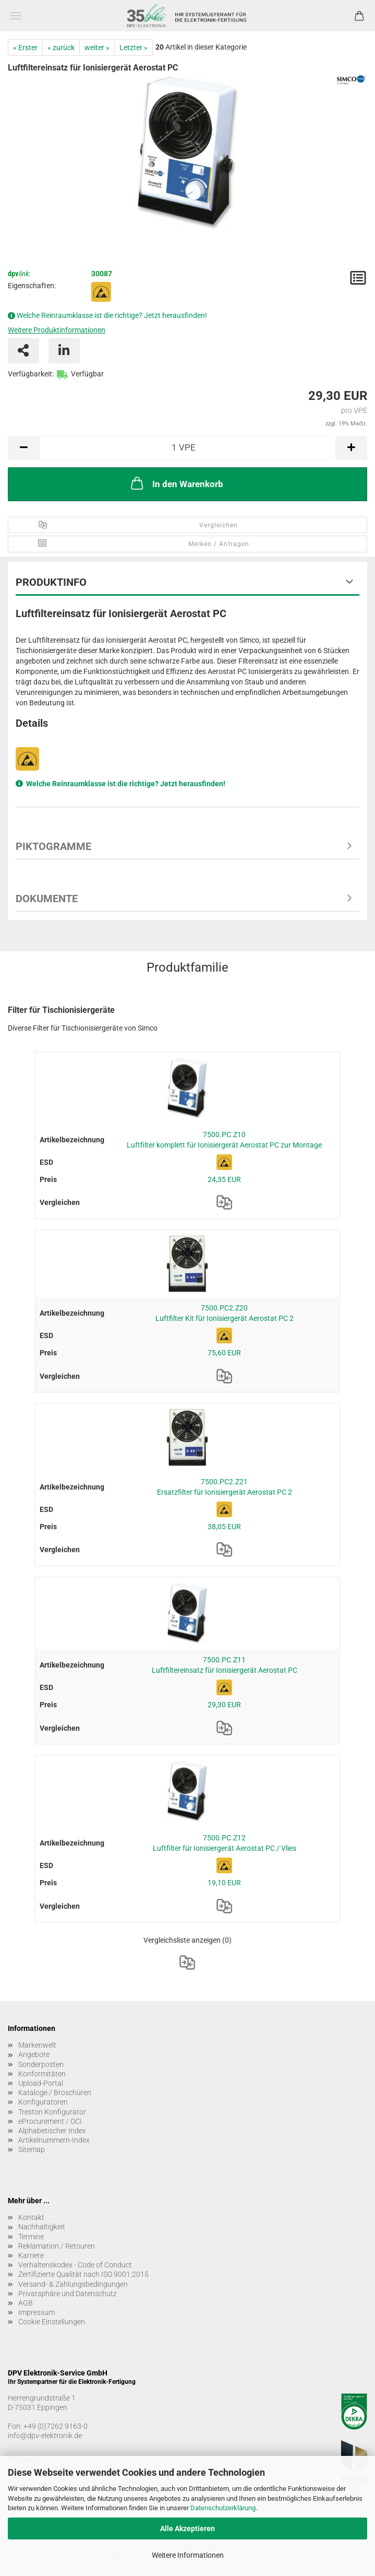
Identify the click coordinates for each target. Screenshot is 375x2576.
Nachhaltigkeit (41, 2227)
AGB (25, 2303)
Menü (15, 15)
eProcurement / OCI (50, 2121)
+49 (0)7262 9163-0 (55, 2426)
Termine (31, 2236)
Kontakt (31, 2217)
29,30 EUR (224, 1704)
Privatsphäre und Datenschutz (67, 2293)
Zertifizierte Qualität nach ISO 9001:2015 (83, 2274)
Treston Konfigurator (52, 2112)
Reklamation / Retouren (56, 2246)
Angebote (34, 2054)
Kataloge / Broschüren (54, 2092)
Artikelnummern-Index (54, 2140)
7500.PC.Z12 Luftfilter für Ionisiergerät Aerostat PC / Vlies (224, 1843)
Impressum (36, 2312)
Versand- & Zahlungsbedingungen (73, 2284)
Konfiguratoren (43, 2102)
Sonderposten (41, 2064)
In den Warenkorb (176, 483)
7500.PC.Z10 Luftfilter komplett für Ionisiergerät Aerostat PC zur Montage (224, 1139)
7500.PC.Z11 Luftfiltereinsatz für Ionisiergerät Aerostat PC (224, 1665)
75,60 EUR (224, 1353)
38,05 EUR (224, 1526)
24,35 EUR (224, 1179)
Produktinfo (51, 582)
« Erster (25, 47)
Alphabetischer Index (52, 2130)
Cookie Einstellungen (51, 2322)
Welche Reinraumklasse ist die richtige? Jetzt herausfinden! (112, 315)
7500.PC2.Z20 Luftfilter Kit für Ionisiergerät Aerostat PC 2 (224, 1313)
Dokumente (47, 898)
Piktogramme (53, 846)
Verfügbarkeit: (31, 374)
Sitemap (31, 2149)
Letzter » (133, 47)
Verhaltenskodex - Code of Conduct (75, 2265)
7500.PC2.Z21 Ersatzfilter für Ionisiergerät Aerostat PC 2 (224, 1487)
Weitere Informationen (188, 2555)
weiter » (97, 47)
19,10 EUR (224, 1882)
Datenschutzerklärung (223, 2508)
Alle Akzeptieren (187, 2528)
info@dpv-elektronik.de (45, 2435)
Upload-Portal (40, 2083)
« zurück (61, 47)
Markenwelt (37, 2045)
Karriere (31, 2255)
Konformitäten (42, 2074)
